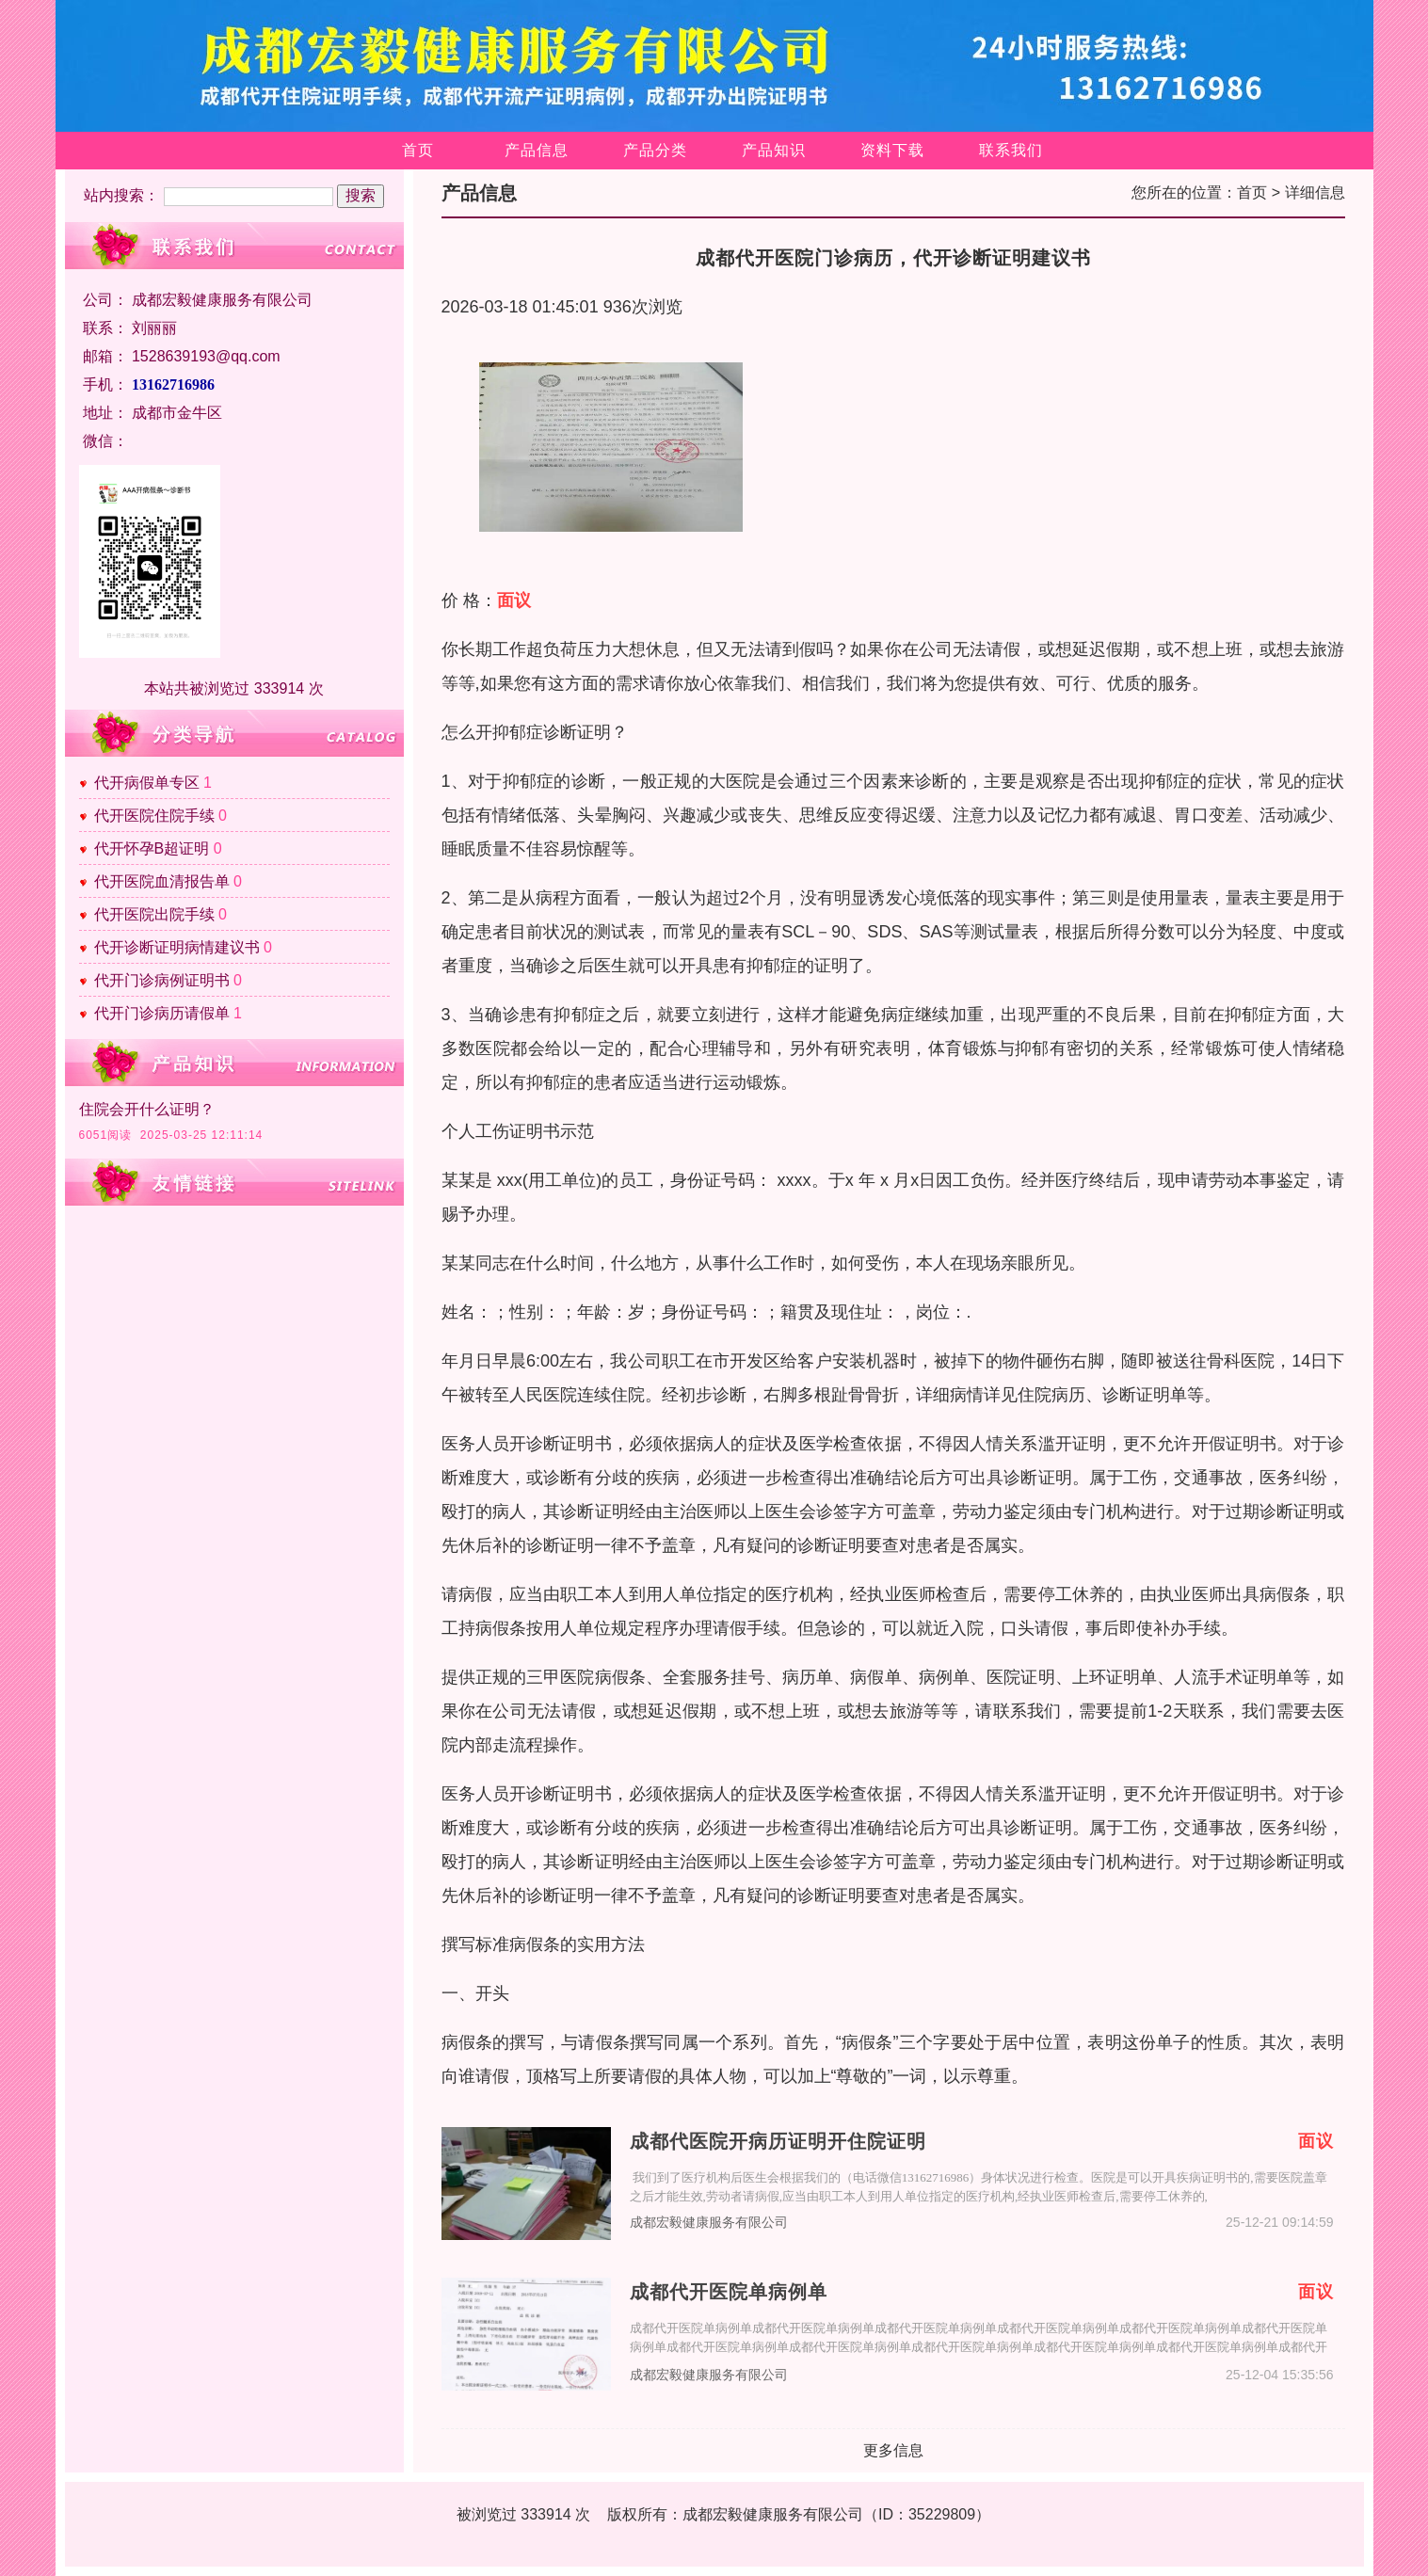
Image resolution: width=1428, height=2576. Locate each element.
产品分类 (655, 150)
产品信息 (537, 150)
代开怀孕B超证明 (152, 848)
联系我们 (1011, 150)
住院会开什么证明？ (147, 1109)
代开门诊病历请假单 (162, 1013)
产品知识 (774, 150)
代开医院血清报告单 (162, 881)
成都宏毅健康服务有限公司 (709, 2223)
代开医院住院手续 (154, 816)
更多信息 (893, 2450)
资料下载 (892, 150)
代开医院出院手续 (154, 914)
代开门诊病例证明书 (162, 980)
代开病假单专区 (147, 783)
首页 (418, 150)
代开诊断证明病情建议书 (177, 947)
